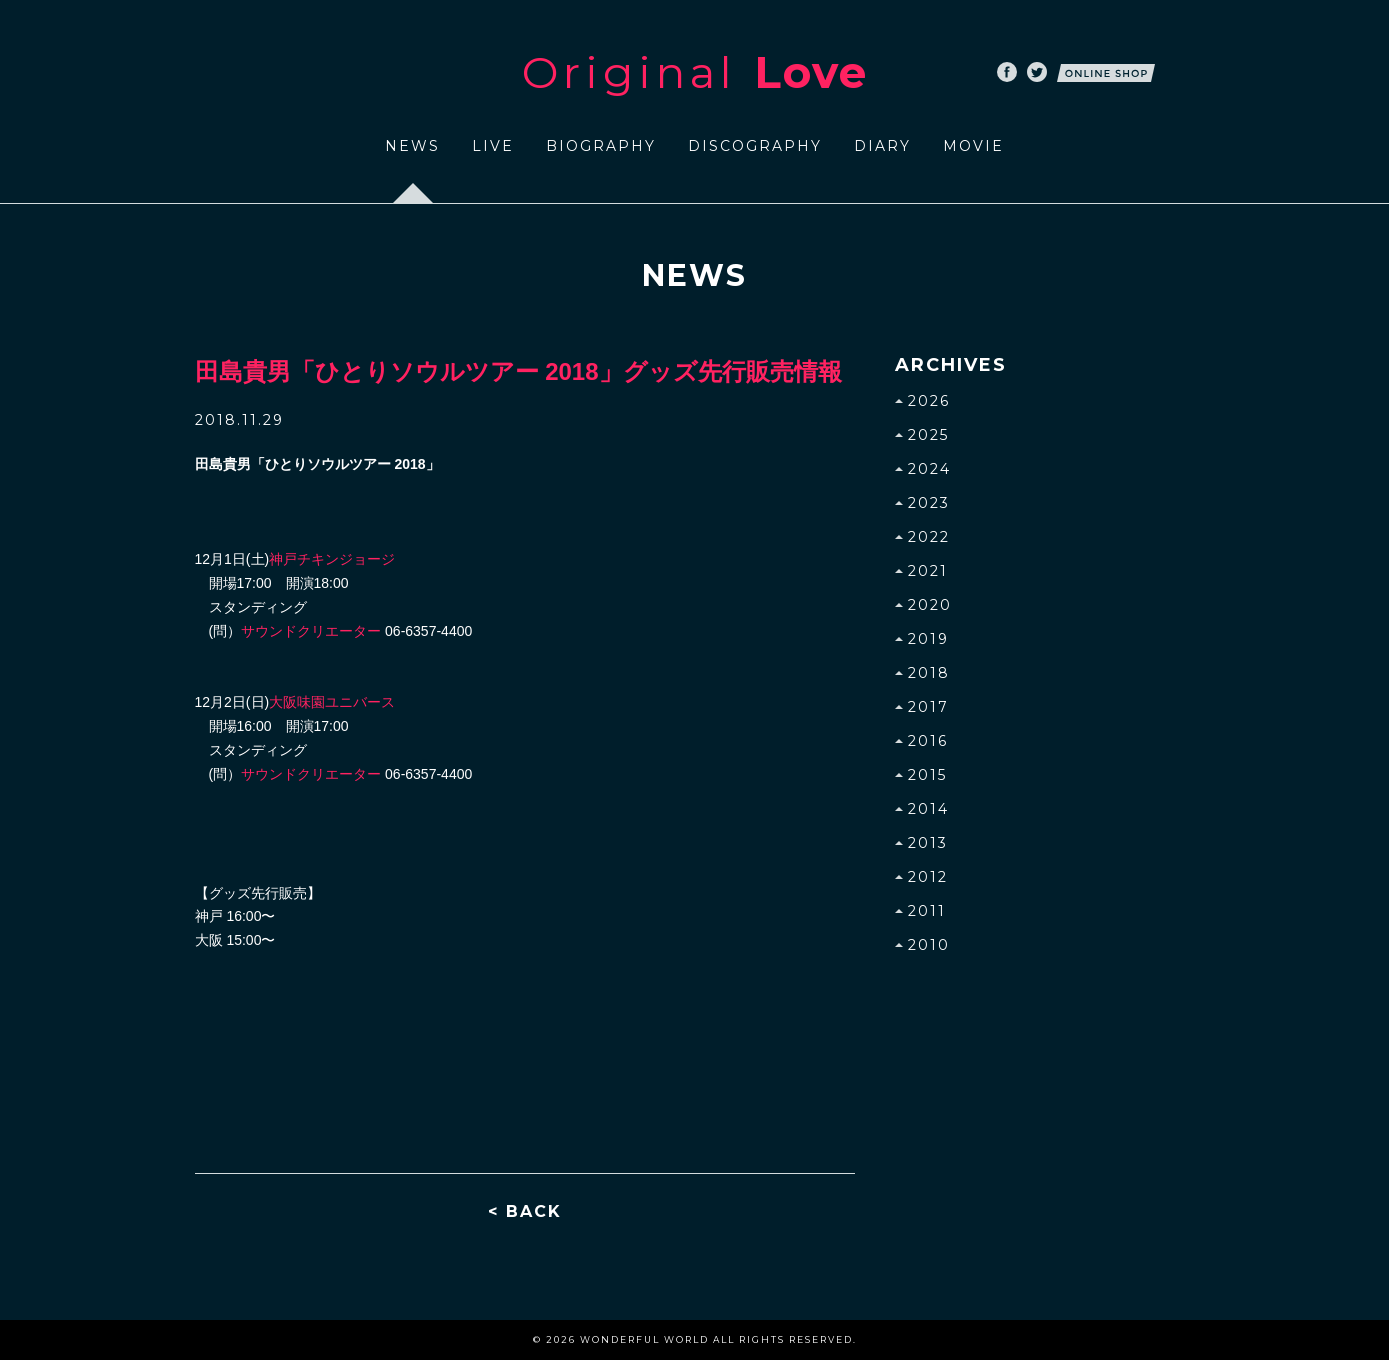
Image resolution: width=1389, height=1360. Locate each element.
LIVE (493, 146)
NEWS (412, 146)
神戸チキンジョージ (332, 559)
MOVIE (973, 146)
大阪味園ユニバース (332, 702)
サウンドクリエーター (311, 631)
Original (695, 72)
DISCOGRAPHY (755, 146)
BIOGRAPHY (601, 146)
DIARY (882, 146)
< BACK (525, 1211)
